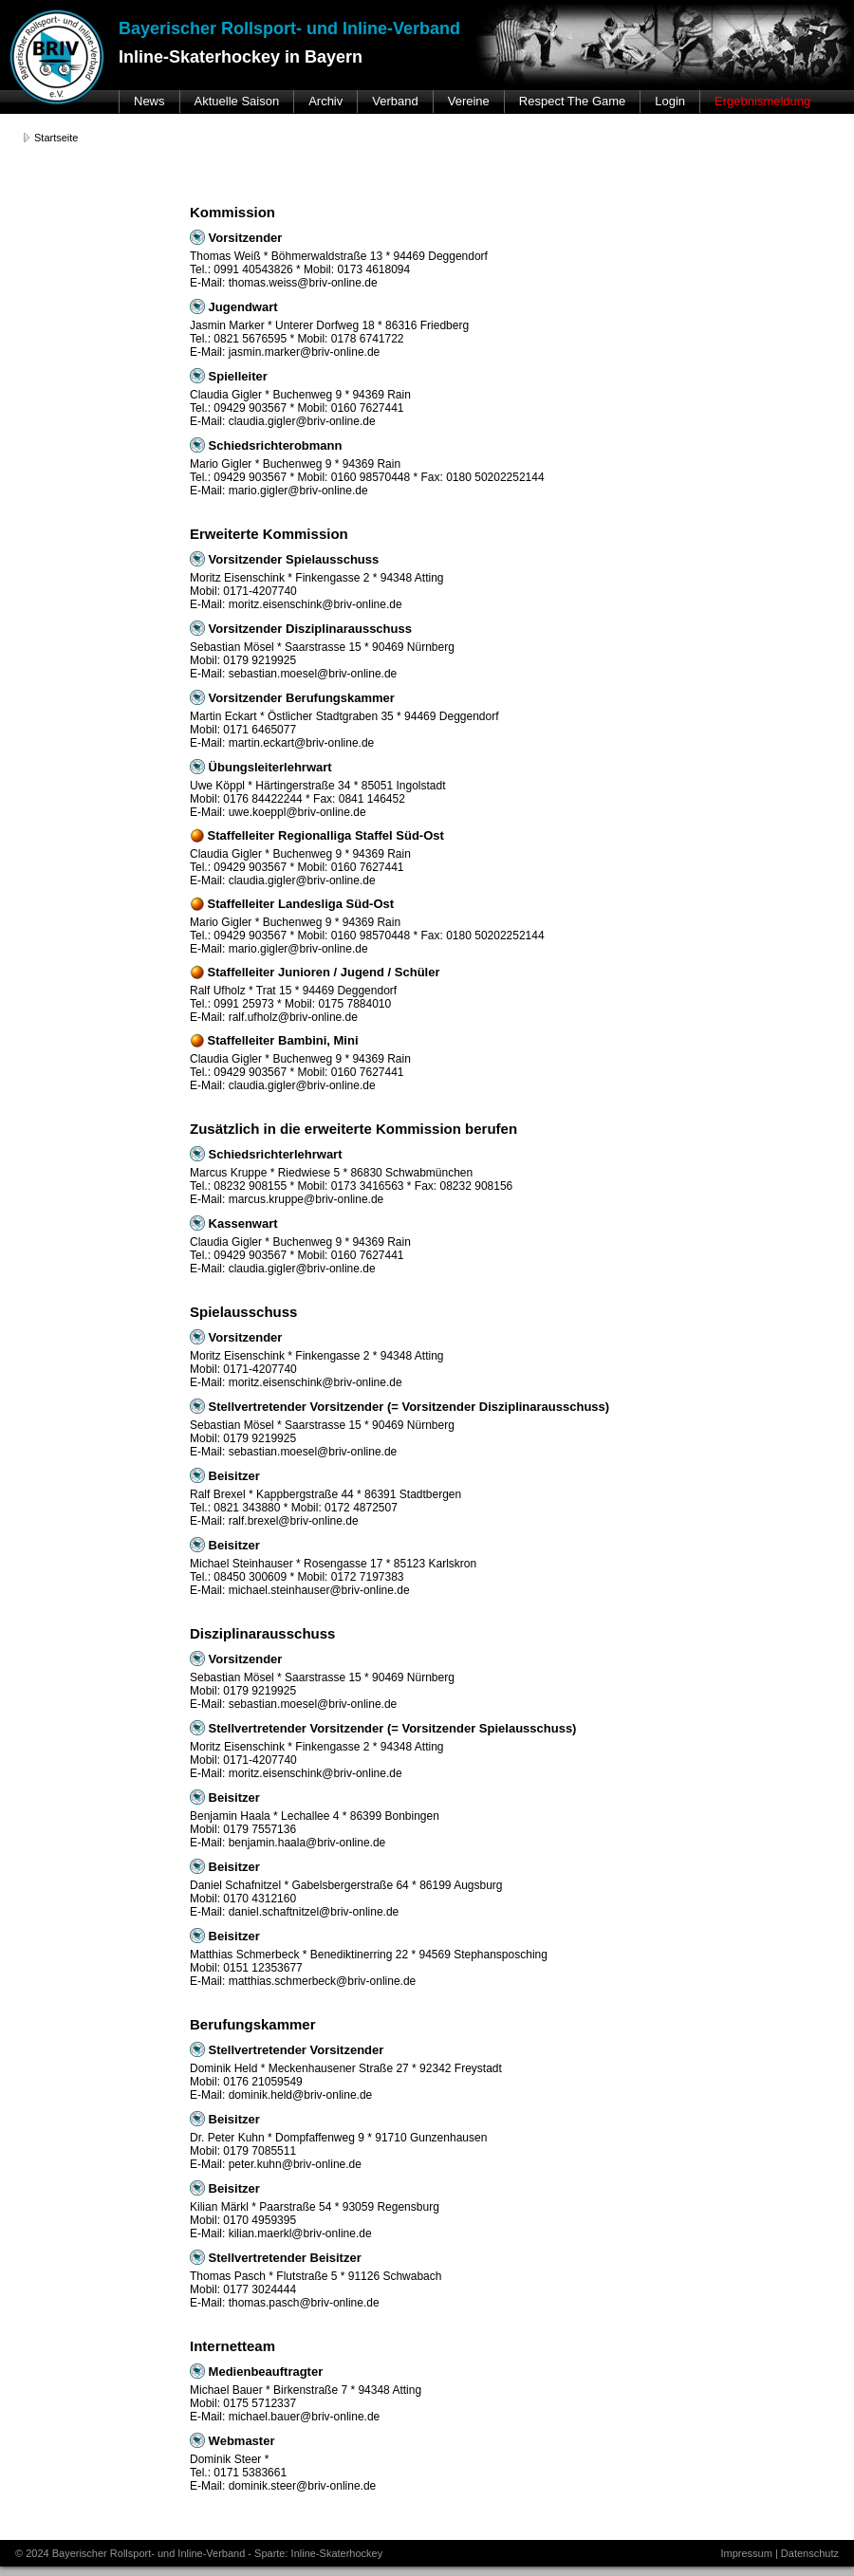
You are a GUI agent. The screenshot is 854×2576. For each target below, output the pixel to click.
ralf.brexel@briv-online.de (294, 1521)
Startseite (56, 137)
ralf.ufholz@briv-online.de (293, 1017)
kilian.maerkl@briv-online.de (300, 2233)
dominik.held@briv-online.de (301, 2095)
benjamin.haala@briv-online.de (307, 1842)
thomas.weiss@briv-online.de (303, 282)
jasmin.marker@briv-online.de (305, 352)
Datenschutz (810, 2553)
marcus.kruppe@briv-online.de (306, 1199)
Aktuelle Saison (237, 101)
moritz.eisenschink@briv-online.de (315, 604)
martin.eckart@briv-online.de (302, 743)
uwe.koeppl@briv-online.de (297, 812)
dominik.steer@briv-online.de (303, 2486)
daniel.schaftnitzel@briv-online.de (314, 1911)
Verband (395, 101)
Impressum (745, 2553)
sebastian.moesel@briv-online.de (313, 673)
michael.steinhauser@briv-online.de (319, 1590)
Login (670, 101)
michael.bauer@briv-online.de (305, 2416)
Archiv (325, 101)
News (149, 101)
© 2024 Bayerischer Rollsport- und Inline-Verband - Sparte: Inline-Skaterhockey (198, 2553)
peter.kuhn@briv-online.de (295, 2164)
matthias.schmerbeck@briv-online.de (323, 1981)
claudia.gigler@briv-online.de (302, 421)
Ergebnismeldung (762, 101)
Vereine (469, 101)
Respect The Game (572, 101)
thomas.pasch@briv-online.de (304, 2302)
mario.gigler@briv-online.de (298, 490)
